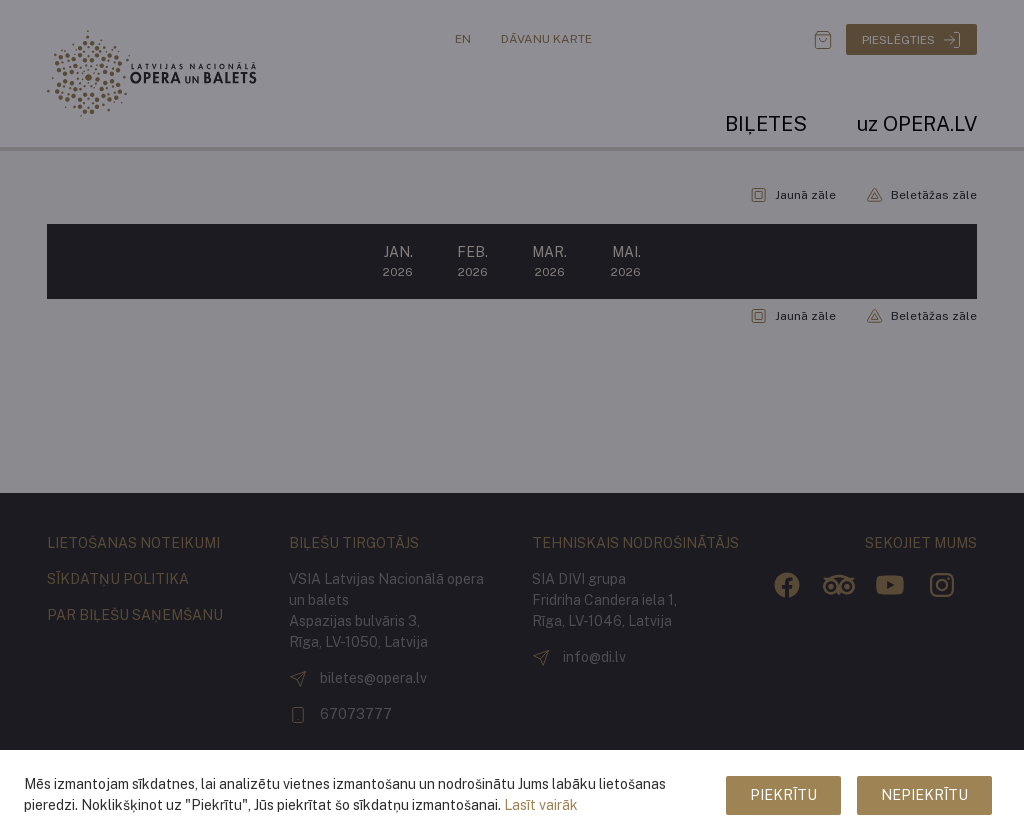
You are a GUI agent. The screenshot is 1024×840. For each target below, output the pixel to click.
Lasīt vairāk (541, 805)
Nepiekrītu (924, 795)
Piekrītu (783, 795)
